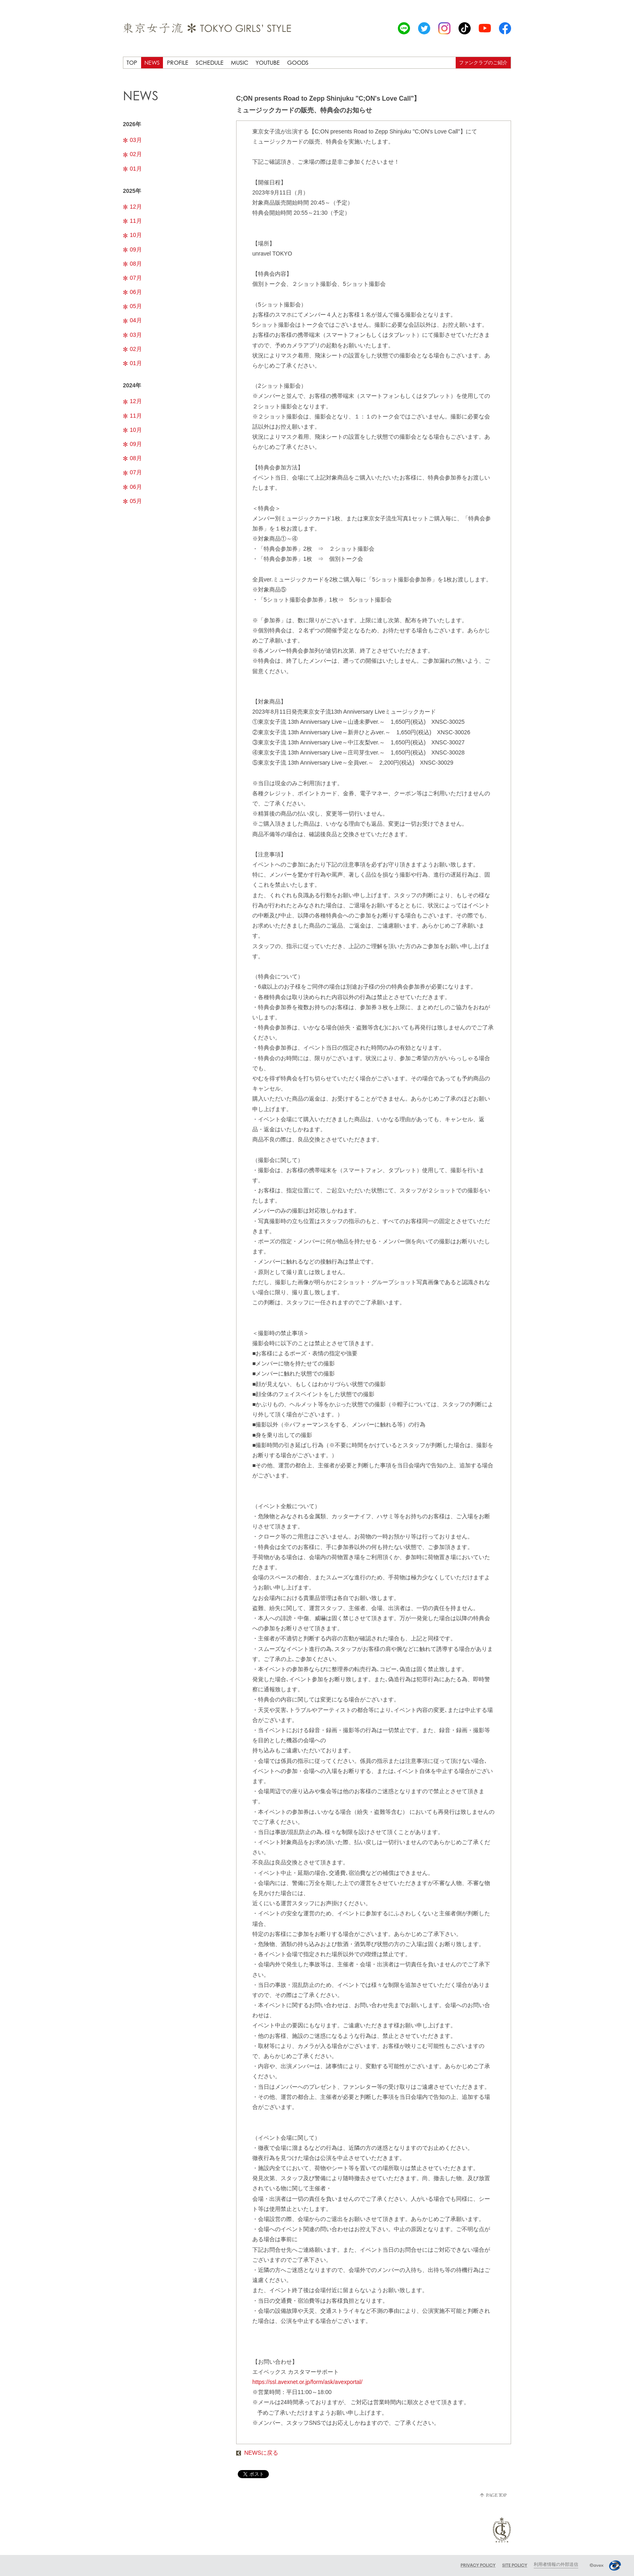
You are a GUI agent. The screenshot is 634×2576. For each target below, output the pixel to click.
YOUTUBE (268, 62)
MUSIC (239, 62)
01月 (132, 168)
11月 (132, 221)
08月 (132, 263)
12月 (132, 206)
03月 (132, 140)
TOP (132, 62)
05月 (132, 306)
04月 (132, 320)
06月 (132, 292)
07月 (132, 278)
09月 (132, 249)
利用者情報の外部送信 (556, 2564)
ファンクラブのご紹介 (483, 62)
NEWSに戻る (257, 2452)
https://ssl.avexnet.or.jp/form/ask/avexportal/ (307, 2382)
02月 (132, 154)
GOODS (298, 62)
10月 (132, 235)
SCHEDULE (210, 62)
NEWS (152, 62)
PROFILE (177, 62)
